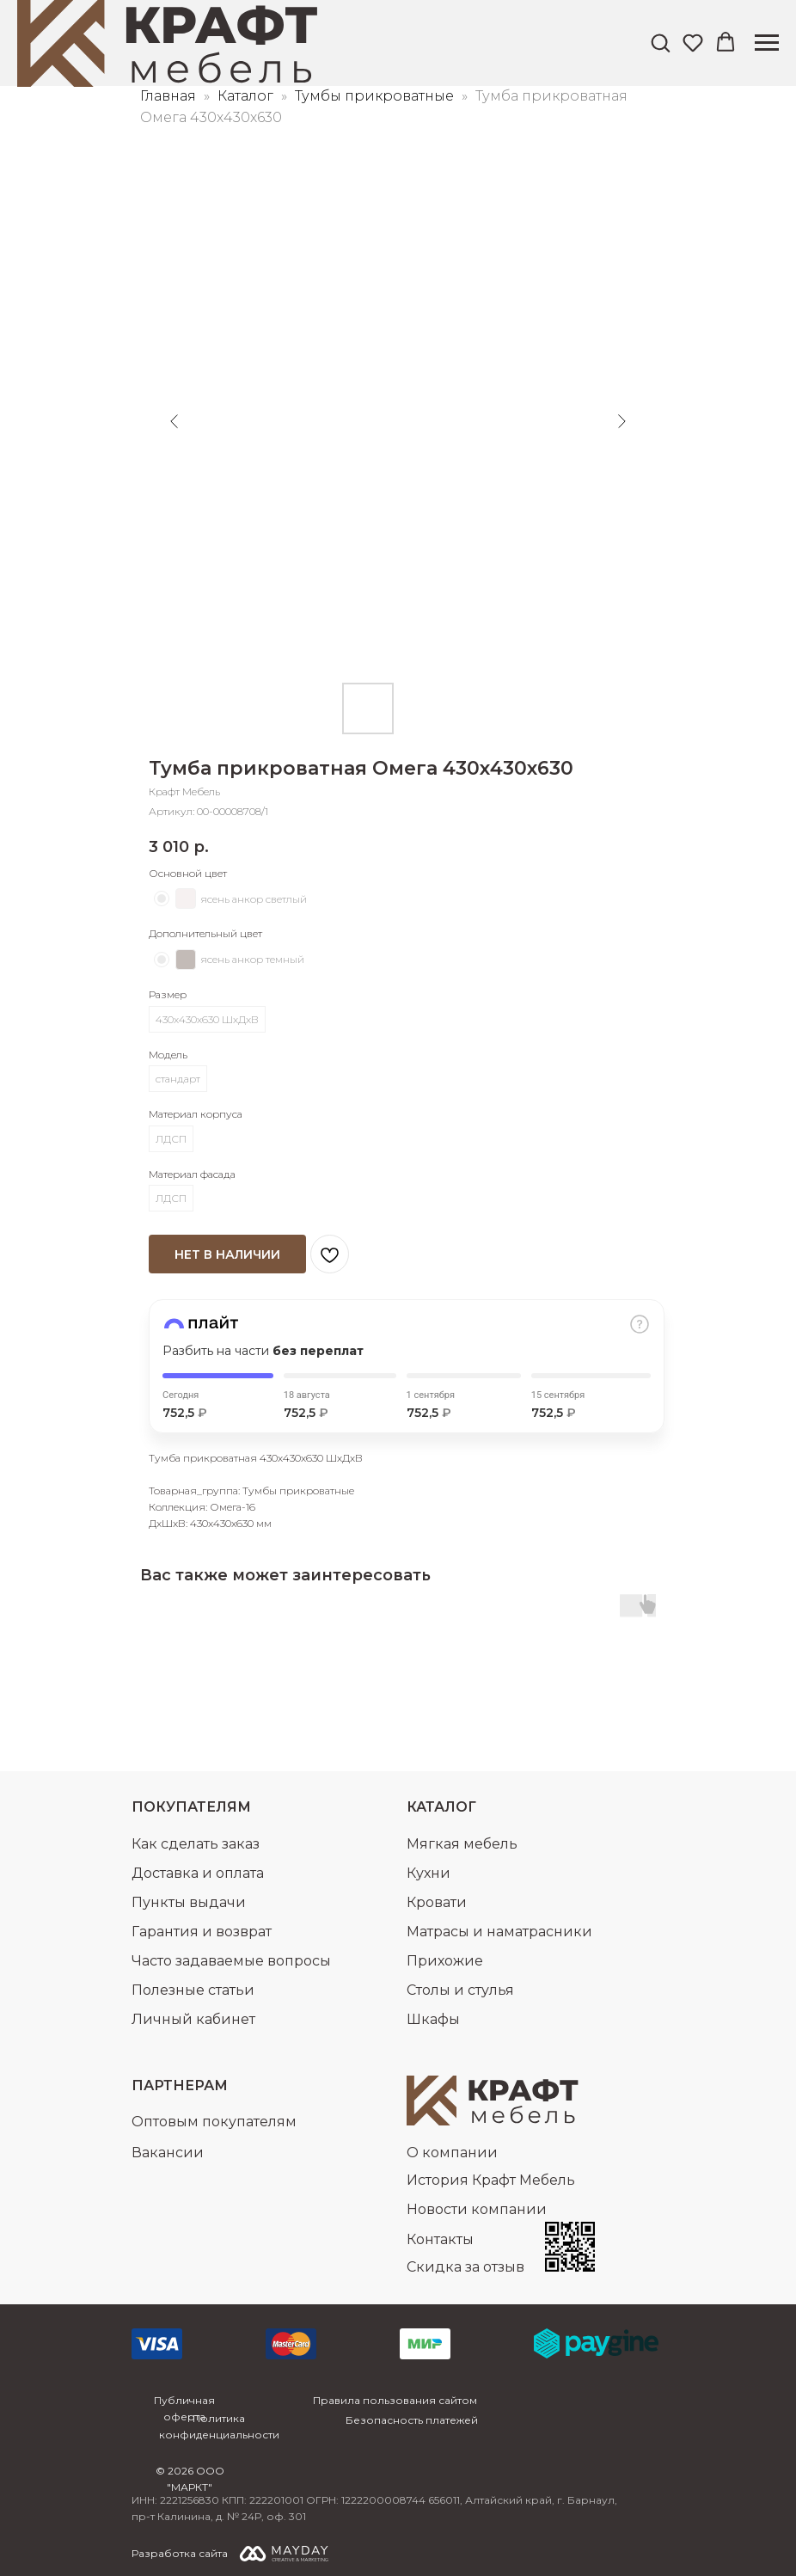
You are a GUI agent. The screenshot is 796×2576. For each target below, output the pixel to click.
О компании (452, 2152)
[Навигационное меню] (767, 43)
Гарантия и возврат (202, 1931)
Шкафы (433, 2019)
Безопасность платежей (412, 2419)
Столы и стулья (460, 1990)
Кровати (437, 1902)
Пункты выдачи (189, 1902)
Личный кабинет (193, 2019)
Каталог (247, 96)
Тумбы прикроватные (376, 96)
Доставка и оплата (198, 1873)
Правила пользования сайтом (395, 2400)
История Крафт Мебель (491, 2180)
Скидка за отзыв (465, 2267)
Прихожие (445, 1961)
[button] (660, 42)
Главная (168, 96)
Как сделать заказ (196, 1844)
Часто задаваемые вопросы (231, 1961)
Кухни (428, 1873)
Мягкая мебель (462, 1844)
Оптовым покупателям (214, 2121)
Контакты (440, 2239)
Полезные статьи (193, 1990)
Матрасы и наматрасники (499, 1931)
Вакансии (168, 2152)
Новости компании (477, 2209)
